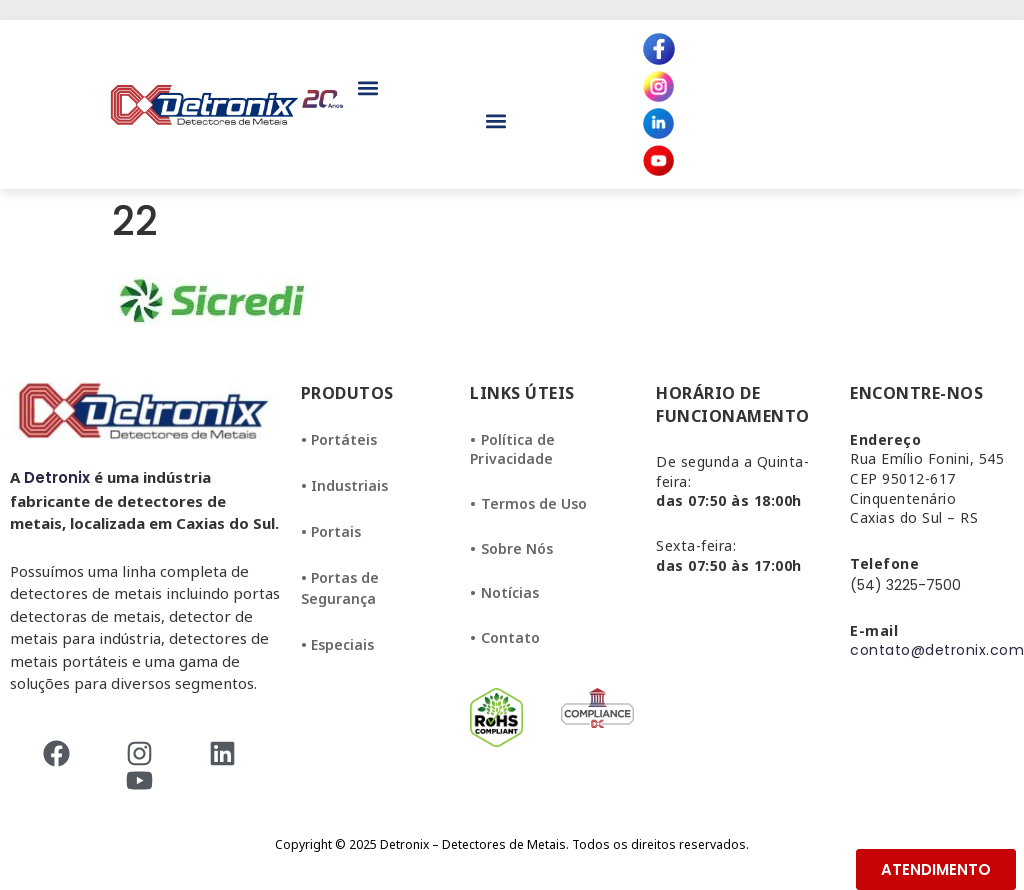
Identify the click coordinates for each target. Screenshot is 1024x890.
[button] (367, 88)
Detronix (57, 477)
